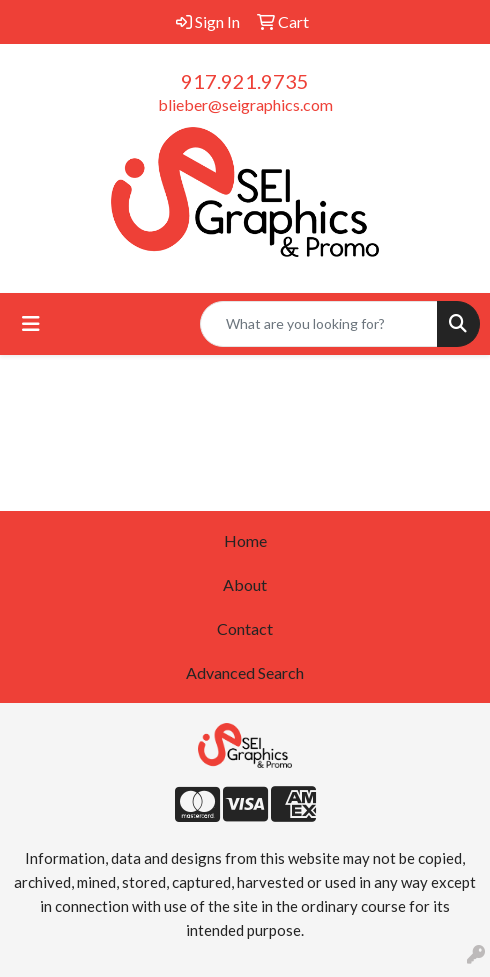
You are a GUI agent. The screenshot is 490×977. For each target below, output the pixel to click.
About (245, 584)
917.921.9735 (245, 81)
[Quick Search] (319, 324)
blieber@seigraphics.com (245, 104)
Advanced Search (245, 672)
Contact (245, 628)
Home (245, 540)
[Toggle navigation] (31, 323)
